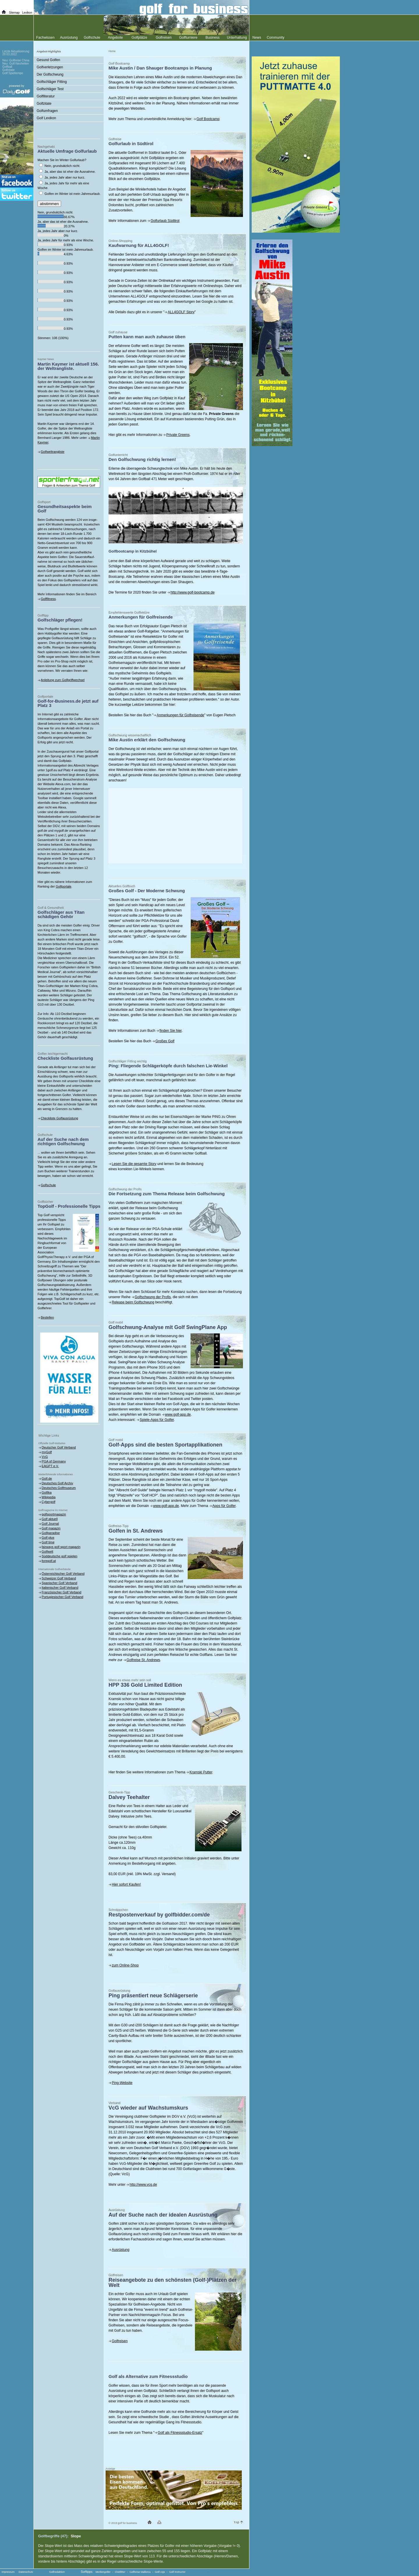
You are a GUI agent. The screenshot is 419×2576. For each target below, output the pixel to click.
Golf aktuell (50, 1519)
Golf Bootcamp (207, 119)
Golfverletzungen (50, 67)
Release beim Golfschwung (133, 1302)
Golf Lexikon (46, 118)
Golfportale (63, 886)
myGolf (47, 1452)
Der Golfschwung (50, 74)
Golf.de (47, 1478)
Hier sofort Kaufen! (126, 1884)
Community (276, 37)
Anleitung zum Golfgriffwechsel (63, 680)
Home (112, 51)
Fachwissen (45, 37)
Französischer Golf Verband (61, 1592)
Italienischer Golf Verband (60, 1587)
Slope (76, 2536)
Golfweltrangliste (52, 451)
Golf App (160, 2571)
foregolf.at (49, 1561)
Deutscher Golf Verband (59, 1447)
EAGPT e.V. (50, 1466)
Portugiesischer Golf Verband (62, 1597)
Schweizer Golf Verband (59, 1578)
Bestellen (47, 1317)
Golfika (47, 1492)
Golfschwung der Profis (153, 1297)
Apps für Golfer (224, 1506)
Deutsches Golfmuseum (59, 1488)
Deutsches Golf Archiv (57, 1483)
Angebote (115, 37)
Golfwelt (47, 1551)
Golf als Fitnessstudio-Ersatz (180, 2433)
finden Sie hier (170, 1031)
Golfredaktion (57, 2571)
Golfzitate (44, 103)
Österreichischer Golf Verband (63, 1573)
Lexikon (27, 12)
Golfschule (48, 1185)
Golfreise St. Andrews (143, 1660)
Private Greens (177, 435)
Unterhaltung (237, 37)
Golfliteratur (46, 96)
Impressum (8, 2571)
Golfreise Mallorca (140, 2571)
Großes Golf (164, 1041)
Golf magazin (51, 1528)
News (256, 37)
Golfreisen (120, 2341)
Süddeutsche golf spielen (59, 1556)
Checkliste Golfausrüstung (59, 1118)
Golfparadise (51, 1533)
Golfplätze (139, 37)
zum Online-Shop (125, 1965)
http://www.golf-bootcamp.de (192, 592)
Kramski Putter (200, 1772)
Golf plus (48, 1537)
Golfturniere (188, 37)
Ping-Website (122, 2083)
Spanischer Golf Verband (59, 1583)
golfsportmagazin (54, 1514)
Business (212, 37)
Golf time (48, 1542)
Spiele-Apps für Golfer (157, 1420)
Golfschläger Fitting (52, 82)
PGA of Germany (54, 1461)
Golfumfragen (47, 111)
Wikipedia (49, 1497)
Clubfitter (120, 2571)
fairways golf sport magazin (61, 1547)
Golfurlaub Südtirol (164, 221)
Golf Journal (50, 1523)
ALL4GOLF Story (181, 312)
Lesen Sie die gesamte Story (134, 1164)
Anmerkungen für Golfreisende (180, 715)
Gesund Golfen (48, 60)
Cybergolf (48, 1501)
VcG (45, 1456)
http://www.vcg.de (143, 2185)
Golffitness (48, 599)
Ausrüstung (120, 2250)
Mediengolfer (103, 2571)
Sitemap (14, 12)
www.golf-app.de (178, 1414)
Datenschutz (26, 2571)
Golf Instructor (177, 2571)
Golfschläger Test (50, 89)
